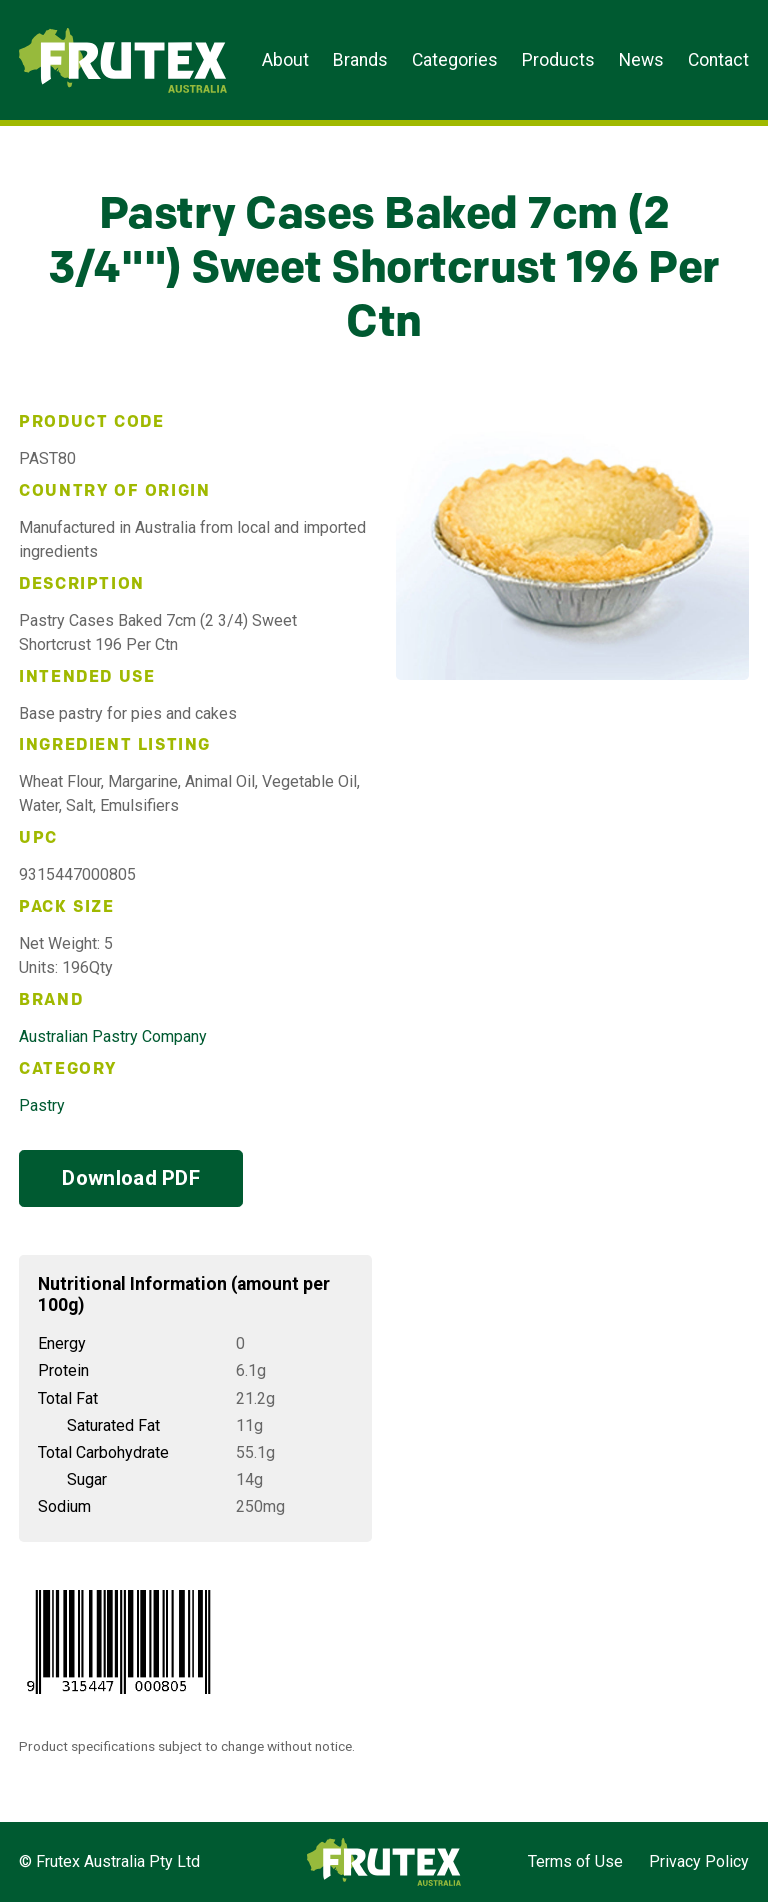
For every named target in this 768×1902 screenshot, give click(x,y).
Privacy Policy (699, 1861)
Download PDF (131, 1178)
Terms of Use (575, 1861)
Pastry (42, 1105)
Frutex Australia (88, 32)
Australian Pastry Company (113, 1036)
